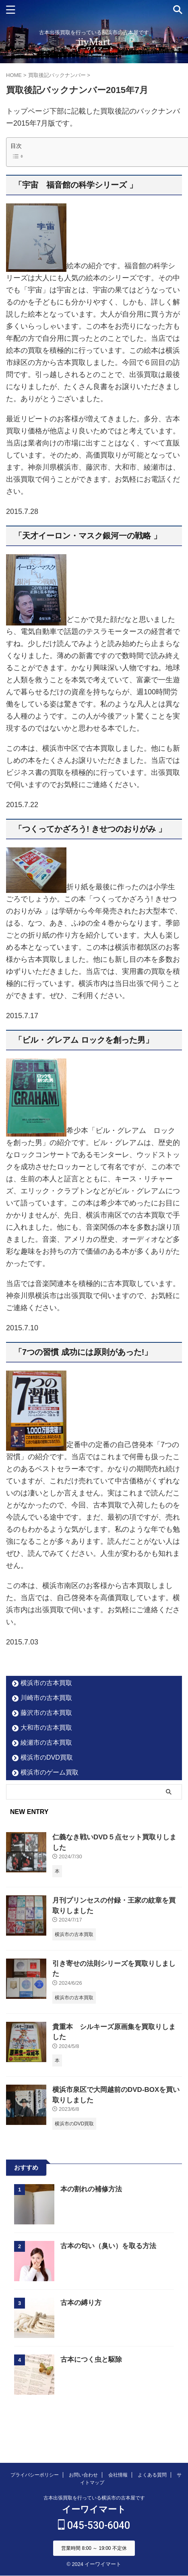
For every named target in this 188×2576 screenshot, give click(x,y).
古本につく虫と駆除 (91, 2359)
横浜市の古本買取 (46, 1682)
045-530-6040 (94, 2525)
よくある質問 (152, 2475)
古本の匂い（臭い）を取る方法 (108, 2246)
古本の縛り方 (80, 2303)
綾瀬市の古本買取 (46, 1742)
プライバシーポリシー (34, 2475)
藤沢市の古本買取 (46, 1712)
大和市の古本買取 (46, 1727)
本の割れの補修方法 (91, 2189)
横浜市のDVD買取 (47, 1757)
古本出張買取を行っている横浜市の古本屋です (94, 2498)
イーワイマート (94, 2509)
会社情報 (118, 2475)
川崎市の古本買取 (46, 1697)
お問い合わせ (83, 2475)
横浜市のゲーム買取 (50, 1772)
